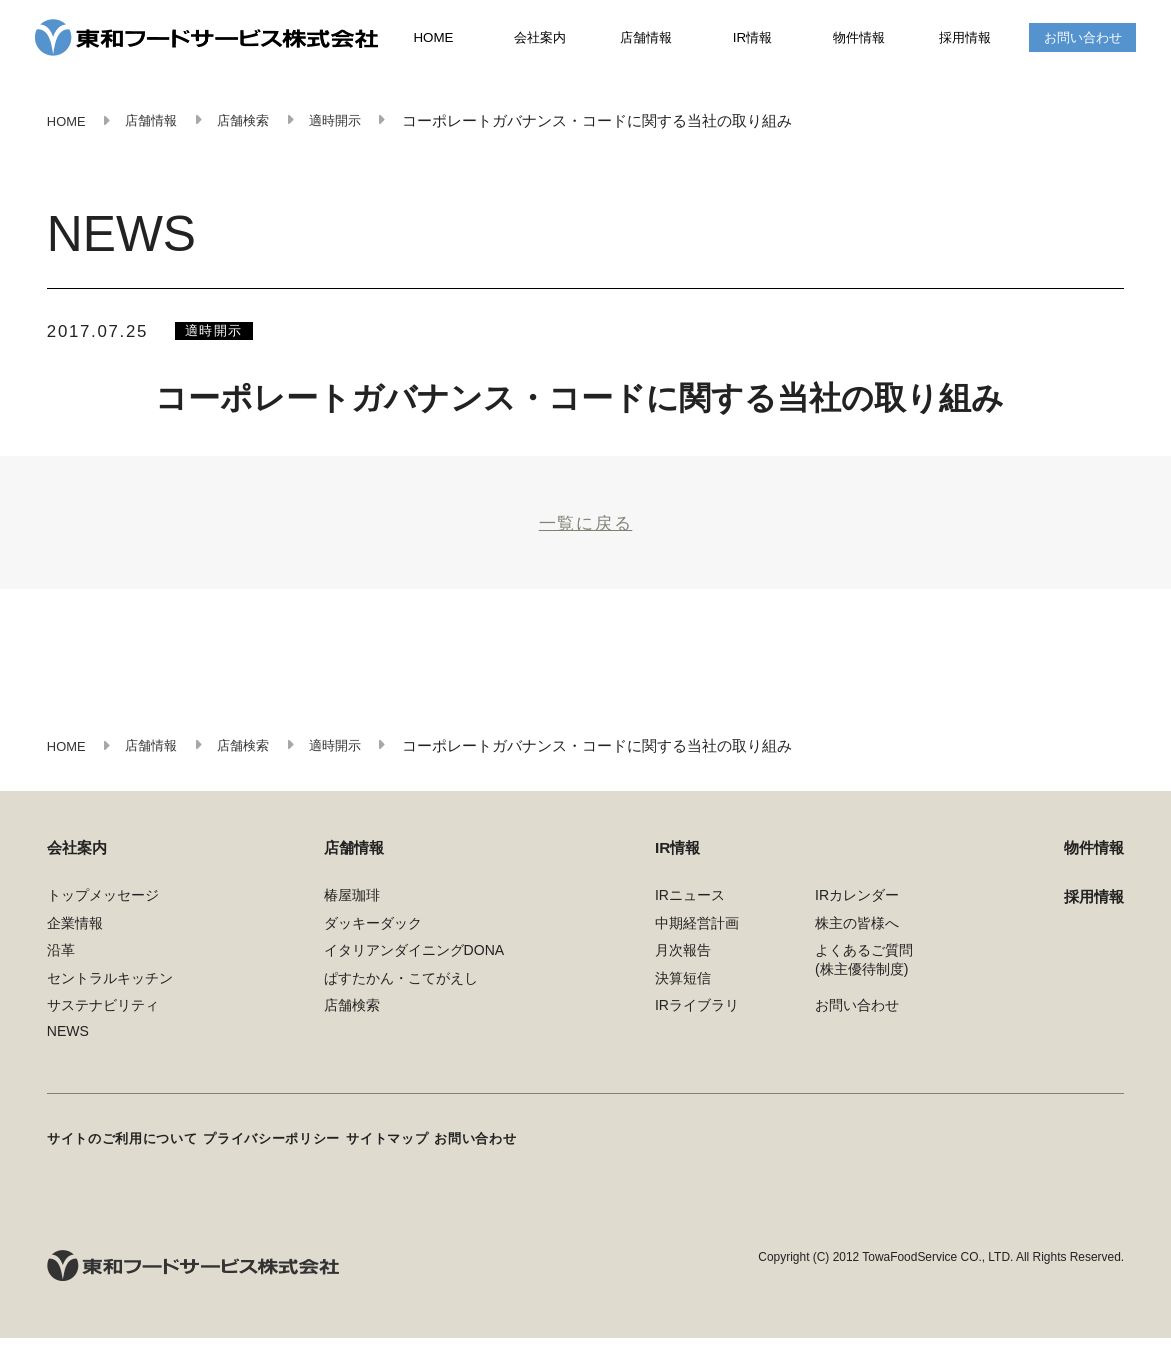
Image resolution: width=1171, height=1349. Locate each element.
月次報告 (683, 968)
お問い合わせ (1083, 39)
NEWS (68, 1049)
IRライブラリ (697, 1023)
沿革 (61, 968)
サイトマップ (430, 1153)
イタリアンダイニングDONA (414, 968)
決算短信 (683, 995)
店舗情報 (647, 39)
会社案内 (540, 39)
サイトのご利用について (128, 1153)
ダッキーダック (373, 940)
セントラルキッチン (110, 995)
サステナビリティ (103, 1023)
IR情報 (753, 39)
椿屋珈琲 (352, 913)
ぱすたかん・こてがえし (401, 995)
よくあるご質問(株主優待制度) (864, 977)
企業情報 (75, 940)
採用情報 (965, 39)
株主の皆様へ (857, 940)
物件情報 (859, 39)
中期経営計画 (697, 940)
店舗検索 (352, 1023)
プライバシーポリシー (298, 1153)
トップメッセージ (103, 913)
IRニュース (690, 913)
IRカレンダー (857, 913)
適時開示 (220, 334)
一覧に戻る (586, 531)
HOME (434, 40)
